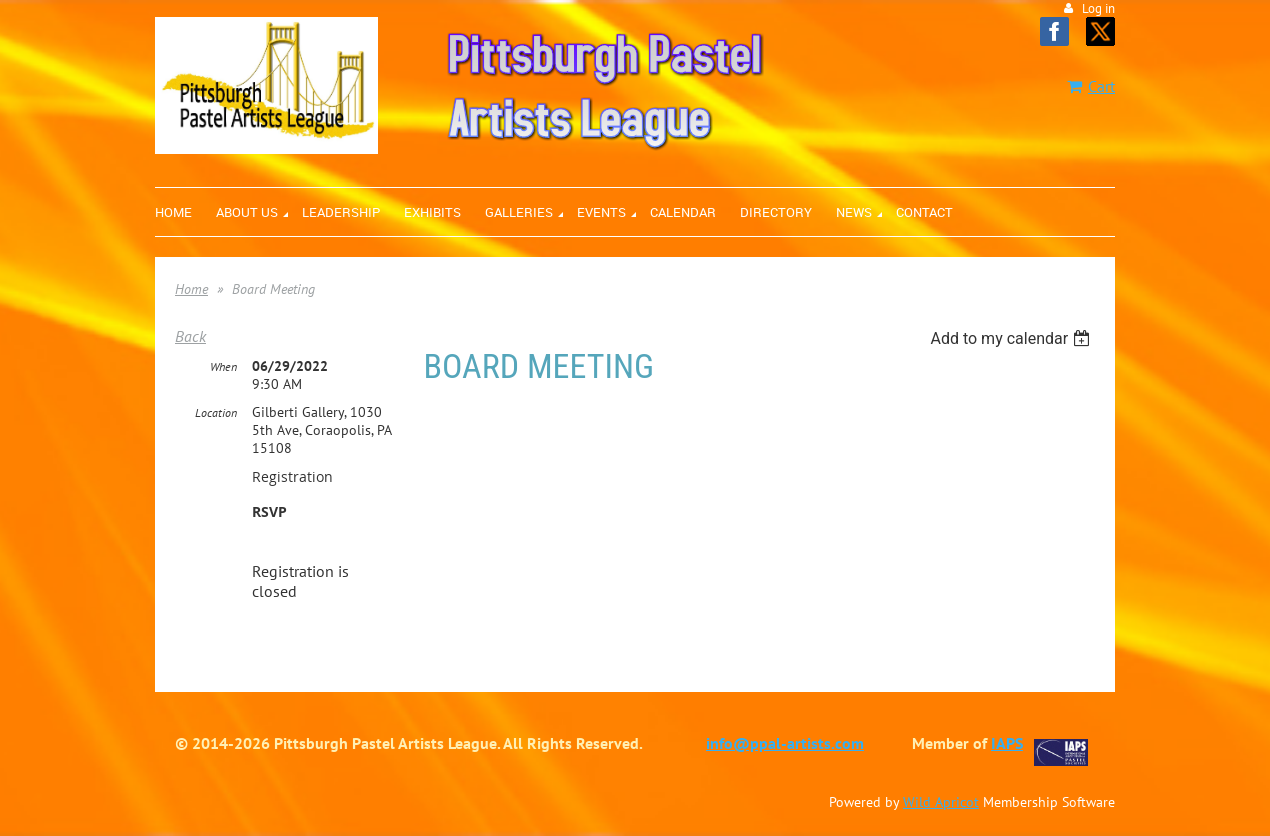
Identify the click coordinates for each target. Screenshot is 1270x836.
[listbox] (1012, 338)
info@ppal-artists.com (785, 743)
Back (190, 336)
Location (216, 412)
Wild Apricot (941, 802)
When (223, 366)
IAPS (1007, 743)
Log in (1098, 8)
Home (191, 289)
